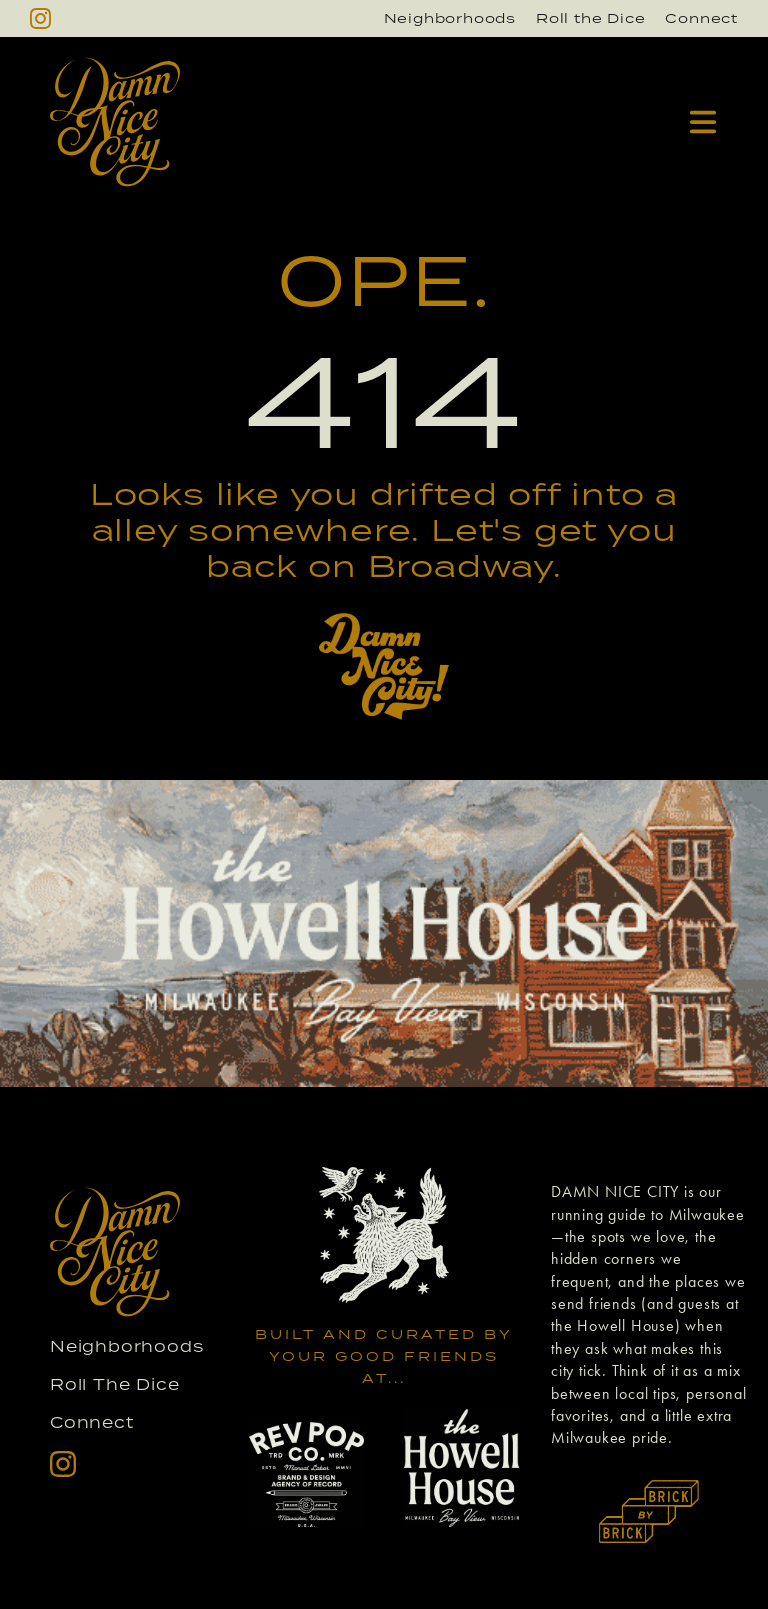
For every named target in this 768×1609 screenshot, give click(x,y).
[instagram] (40, 18)
